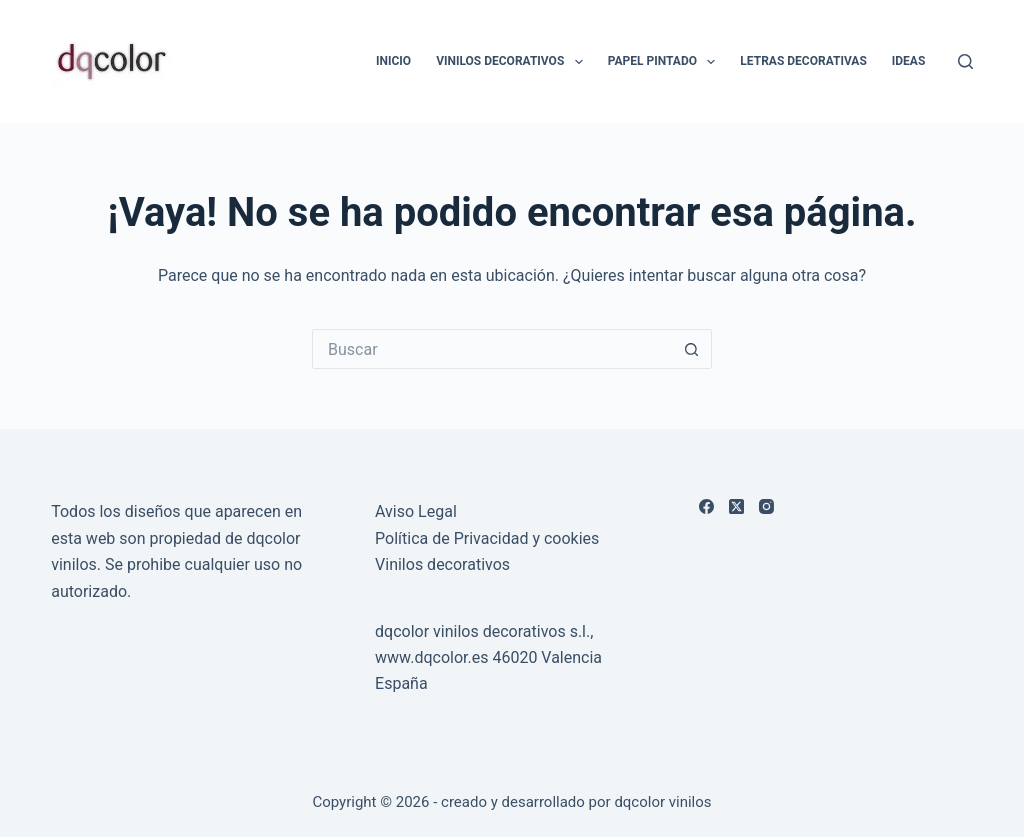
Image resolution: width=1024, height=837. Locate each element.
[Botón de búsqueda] (692, 349)
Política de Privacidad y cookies (487, 538)
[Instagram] (766, 506)
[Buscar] (965, 61)
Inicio (393, 61)
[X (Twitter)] (736, 506)
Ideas (909, 61)
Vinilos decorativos (442, 564)
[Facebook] (706, 506)
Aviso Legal (416, 511)
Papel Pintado (666, 62)
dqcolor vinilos (662, 802)
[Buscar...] (492, 349)
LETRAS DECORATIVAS (803, 61)
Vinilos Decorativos (513, 62)
